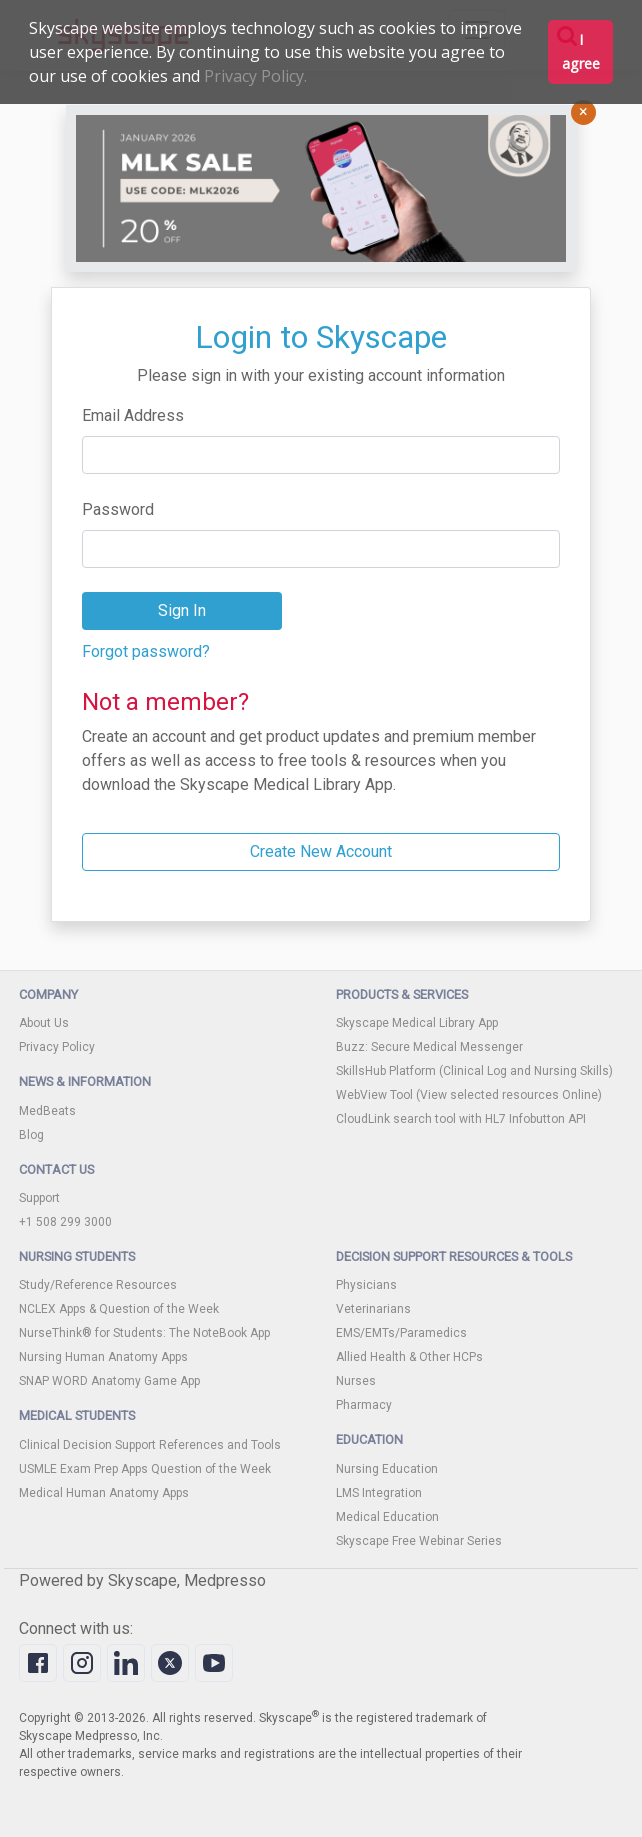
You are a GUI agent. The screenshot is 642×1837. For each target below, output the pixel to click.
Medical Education (387, 1517)
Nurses (356, 1381)
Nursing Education (387, 1469)
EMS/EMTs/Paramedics (401, 1333)
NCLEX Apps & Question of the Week (119, 1309)
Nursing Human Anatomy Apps (103, 1357)
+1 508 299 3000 (65, 1222)
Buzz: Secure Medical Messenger (429, 1047)
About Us (44, 1023)
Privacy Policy (57, 1047)
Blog (31, 1135)
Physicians (366, 1285)
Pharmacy (364, 1405)
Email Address (133, 415)
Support (39, 1198)
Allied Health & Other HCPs (409, 1357)
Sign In (182, 610)
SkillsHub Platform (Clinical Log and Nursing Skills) (474, 1071)
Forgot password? (146, 651)
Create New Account (321, 851)
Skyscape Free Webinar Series (419, 1541)
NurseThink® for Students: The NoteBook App (144, 1333)
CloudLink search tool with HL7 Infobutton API (461, 1119)
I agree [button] (581, 51)
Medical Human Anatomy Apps (104, 1493)
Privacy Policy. (255, 76)
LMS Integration (379, 1493)
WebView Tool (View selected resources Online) (469, 1095)
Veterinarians (373, 1309)
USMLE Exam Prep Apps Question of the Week (145, 1469)
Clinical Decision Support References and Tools (150, 1445)
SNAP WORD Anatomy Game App (109, 1381)
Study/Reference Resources (98, 1285)
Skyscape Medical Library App (417, 1023)
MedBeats (47, 1111)
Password (118, 509)
